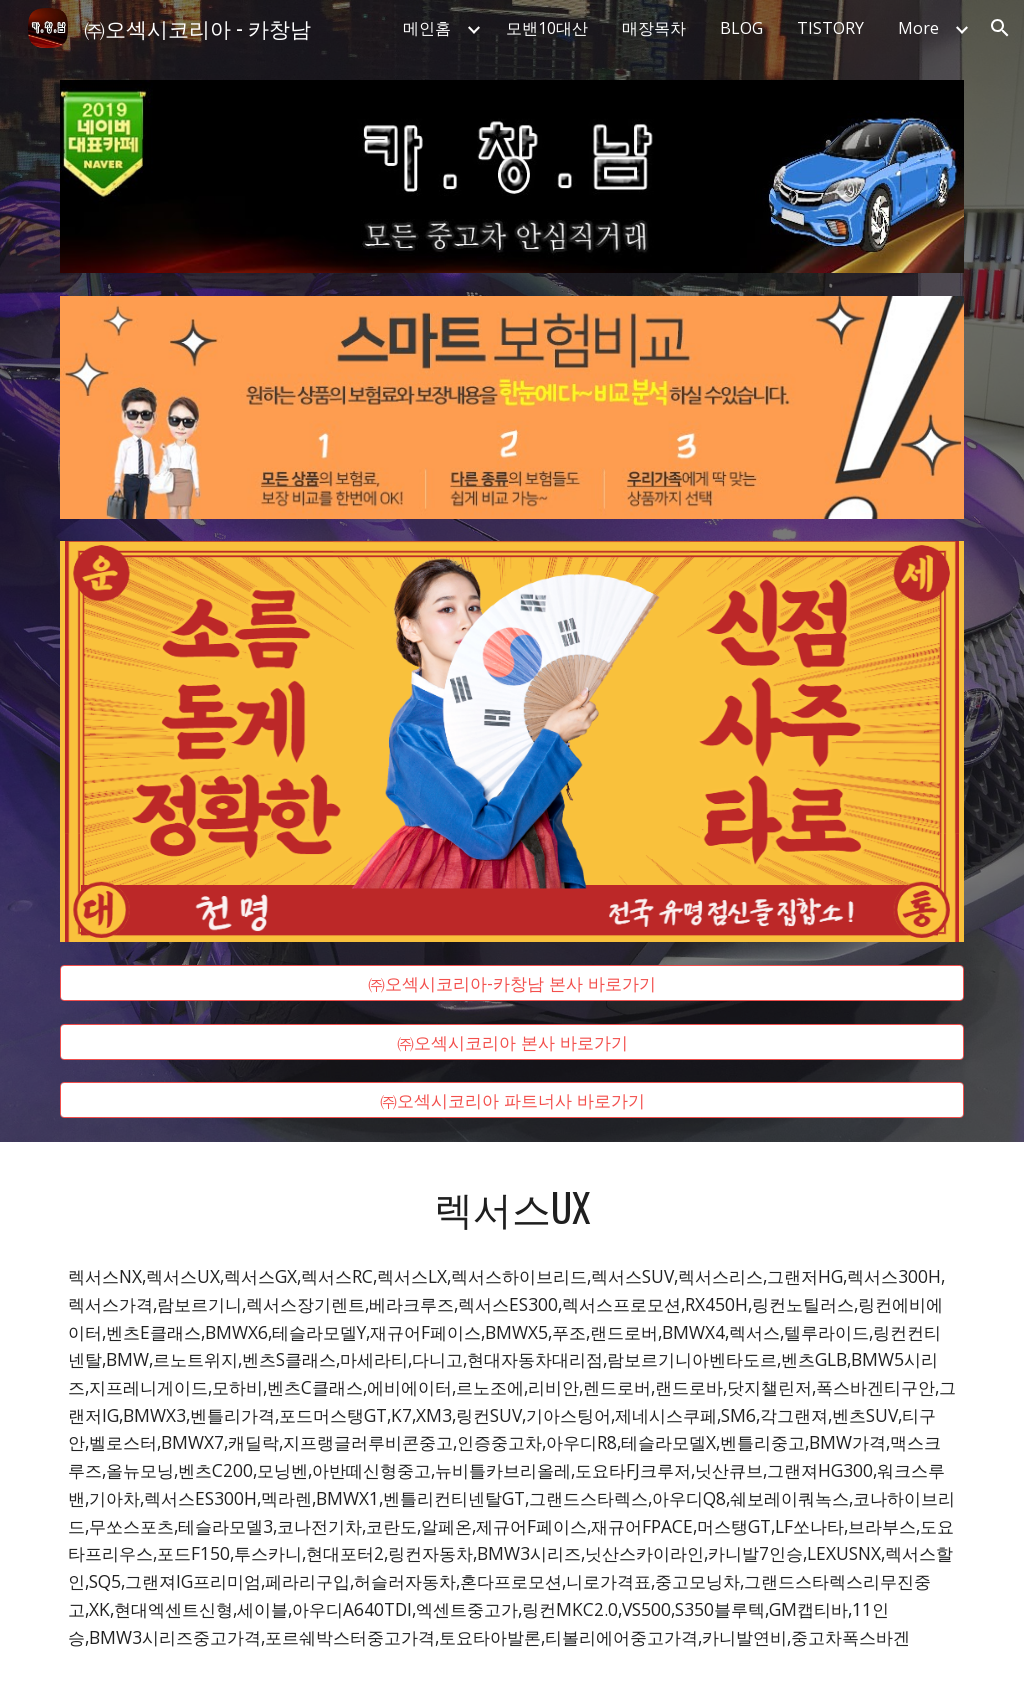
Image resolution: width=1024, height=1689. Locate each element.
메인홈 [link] (427, 28)
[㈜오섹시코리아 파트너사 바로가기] (512, 1100)
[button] (1000, 28)
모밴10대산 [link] (547, 28)
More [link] (918, 28)
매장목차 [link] (654, 28)
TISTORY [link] (830, 28)
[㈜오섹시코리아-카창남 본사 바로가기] (512, 983)
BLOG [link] (741, 28)
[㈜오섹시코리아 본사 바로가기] (512, 1041)
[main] (512, 1207)
